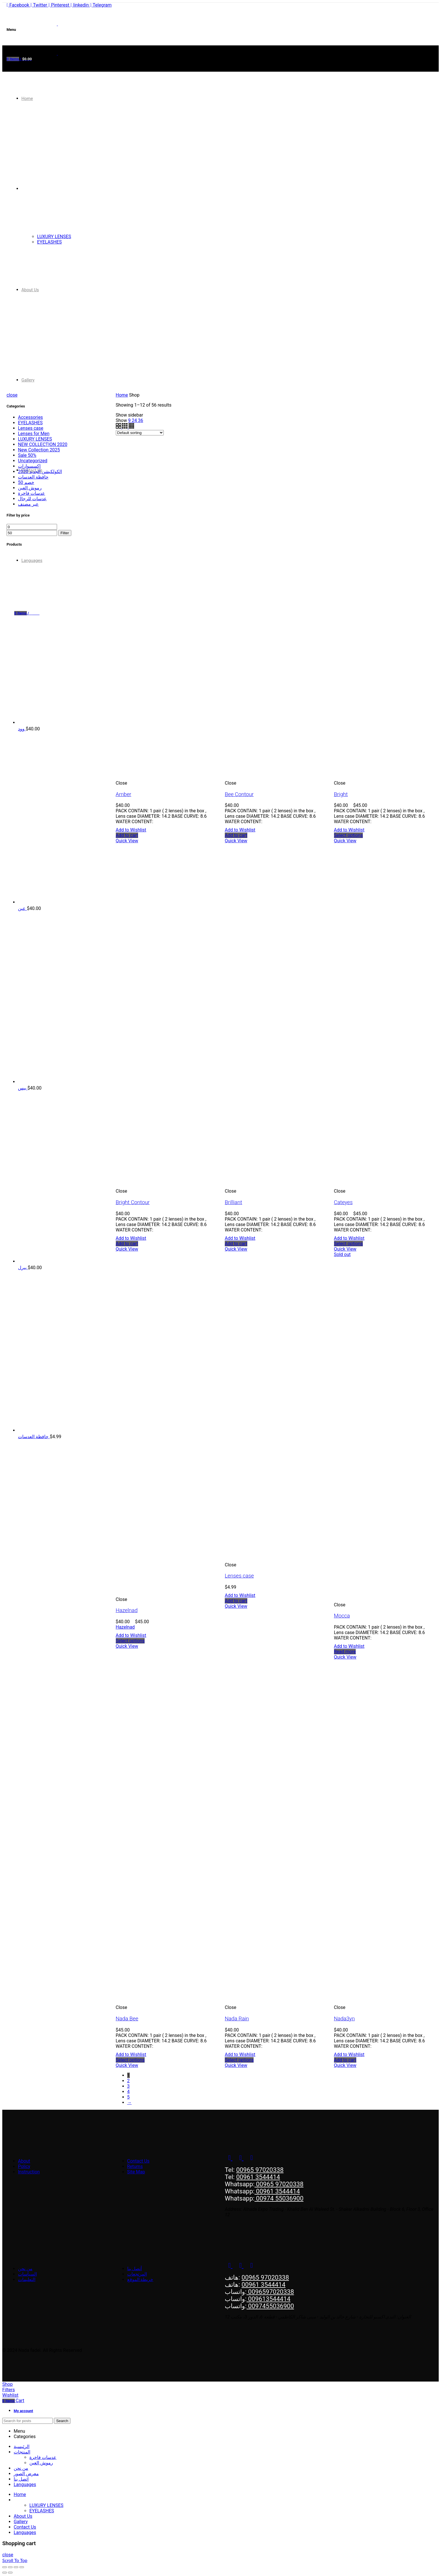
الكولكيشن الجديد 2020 (40, 471)
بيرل (23, 1267)
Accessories (30, 417)
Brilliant (233, 1202)
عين (22, 908)
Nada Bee (127, 2019)
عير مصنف (28, 504)
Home (122, 395)
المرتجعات (137, 2274)
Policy (24, 2166)
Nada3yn (344, 2019)
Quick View (127, 840)
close (12, 395)
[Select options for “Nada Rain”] (239, 2060)
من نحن (25, 2268)
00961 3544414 (258, 2177)
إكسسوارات (29, 466)
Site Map (136, 2172)
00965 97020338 (260, 2169)
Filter (64, 533)
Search (62, 2421)
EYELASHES (30, 422)
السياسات (27, 2274)
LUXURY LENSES (35, 439)
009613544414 (268, 2298)
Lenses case (239, 1576)
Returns (135, 2166)
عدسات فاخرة (31, 493)
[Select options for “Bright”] (348, 835)
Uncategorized (32, 460)
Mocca (342, 1616)
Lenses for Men (33, 433)
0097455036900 (270, 2306)
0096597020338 (270, 2291)
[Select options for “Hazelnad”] (130, 1640)
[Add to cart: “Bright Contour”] (127, 1243)
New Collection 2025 (39, 450)
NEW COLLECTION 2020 (42, 444)
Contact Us (138, 2161)
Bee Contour (239, 794)
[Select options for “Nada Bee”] (130, 2060)
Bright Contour (133, 1202)
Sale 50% (27, 455)
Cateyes (343, 1202)
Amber (124, 794)
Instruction (29, 2172)
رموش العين (30, 488)
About (24, 2161)
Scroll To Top (14, 2560)
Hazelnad (127, 1610)
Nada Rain (237, 2019)
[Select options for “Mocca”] (345, 1651)
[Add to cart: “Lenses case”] (236, 1601)
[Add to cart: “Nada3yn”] (345, 2060)
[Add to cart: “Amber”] (127, 835)
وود (22, 729)
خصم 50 (26, 482)
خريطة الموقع (140, 2279)
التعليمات (26, 2279)
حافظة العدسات (33, 477)
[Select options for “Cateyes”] (348, 1243)
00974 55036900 (279, 2198)
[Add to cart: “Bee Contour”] (236, 835)
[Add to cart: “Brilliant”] (236, 1243)
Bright (341, 794)
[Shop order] (140, 432)
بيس (22, 1088)
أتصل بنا (134, 2268)
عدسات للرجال (32, 498)
